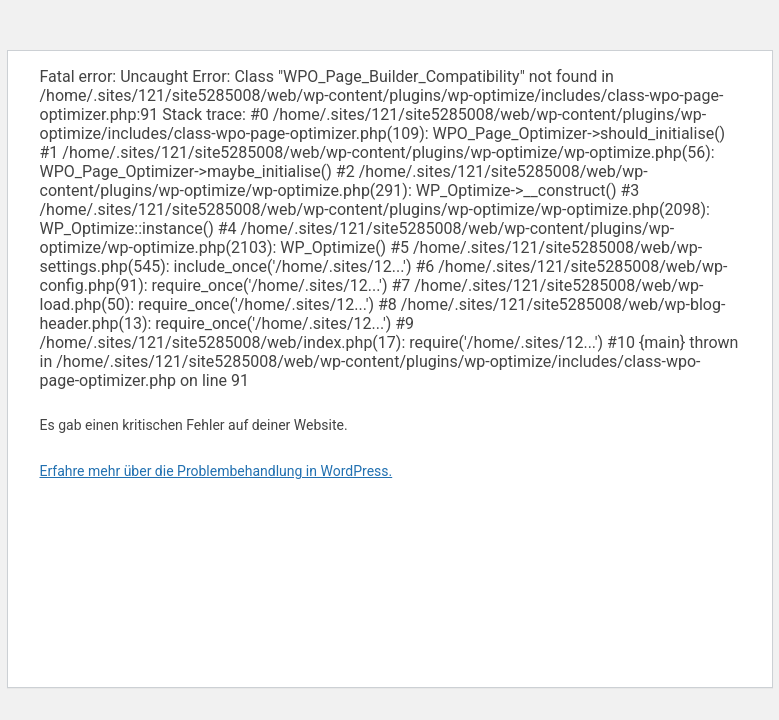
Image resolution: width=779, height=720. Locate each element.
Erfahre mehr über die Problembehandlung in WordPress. (216, 471)
